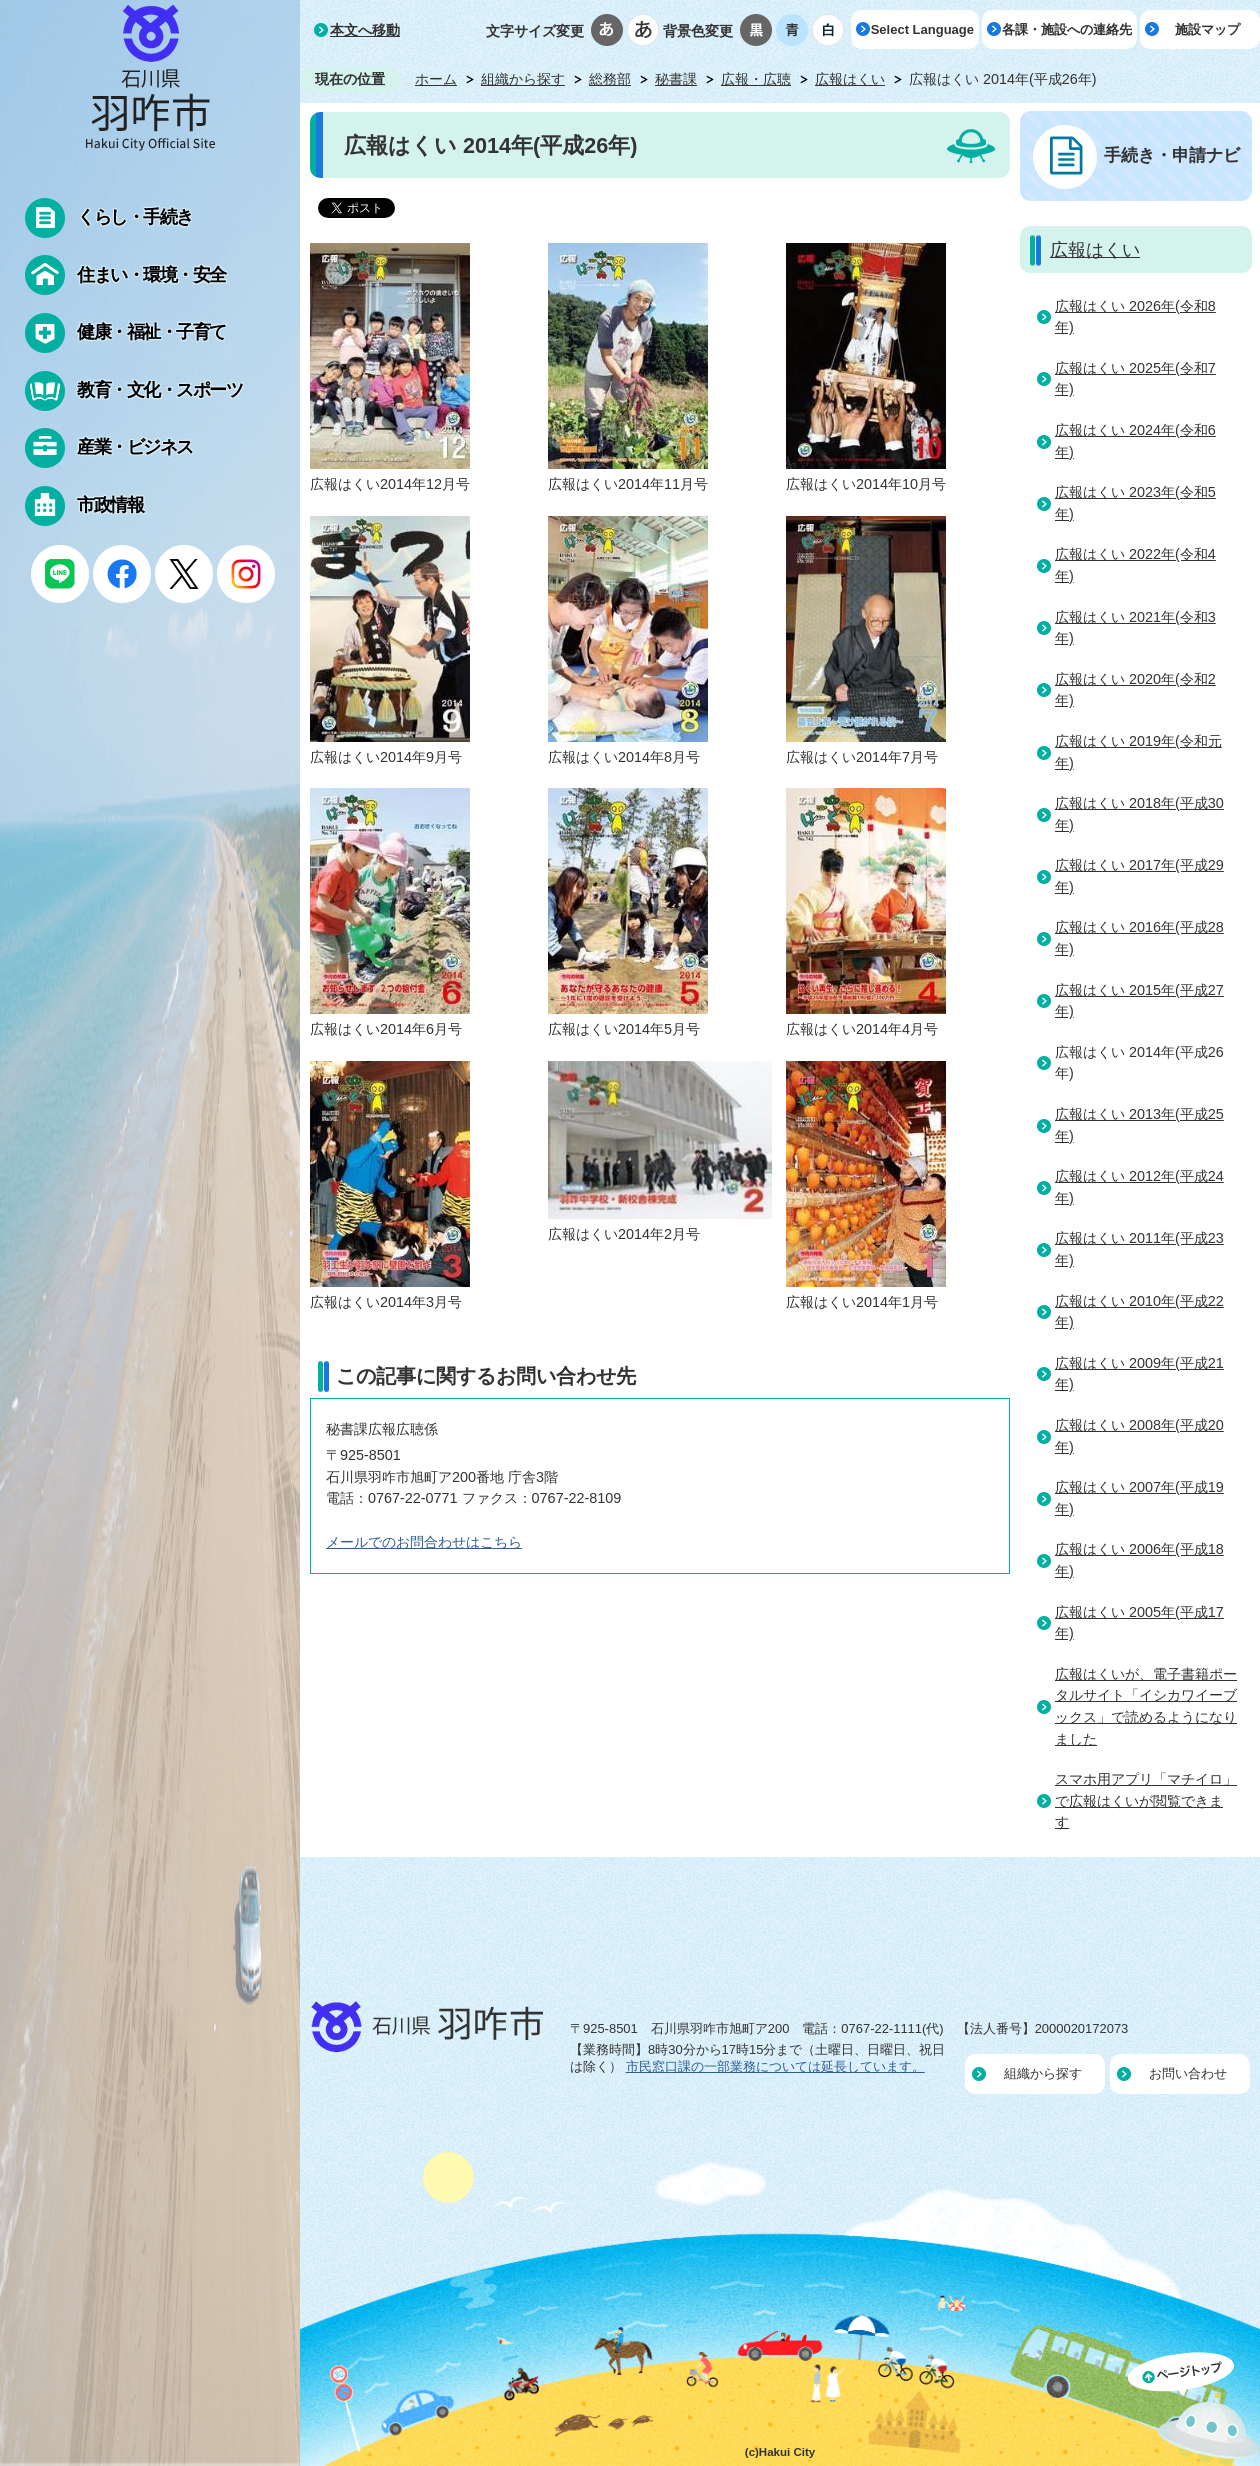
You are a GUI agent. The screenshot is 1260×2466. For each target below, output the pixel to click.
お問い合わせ (1188, 2073)
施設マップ (1207, 29)
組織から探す (523, 79)
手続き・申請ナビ (1172, 155)
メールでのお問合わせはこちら (424, 1542)
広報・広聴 (756, 79)
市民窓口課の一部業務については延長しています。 (775, 2066)
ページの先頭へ (1194, 2409)
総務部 (610, 79)
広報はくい (850, 79)
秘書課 (676, 79)
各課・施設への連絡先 (1067, 29)
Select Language (922, 29)
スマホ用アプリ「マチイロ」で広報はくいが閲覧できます (1146, 1800)
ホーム (436, 79)
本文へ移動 (365, 30)
